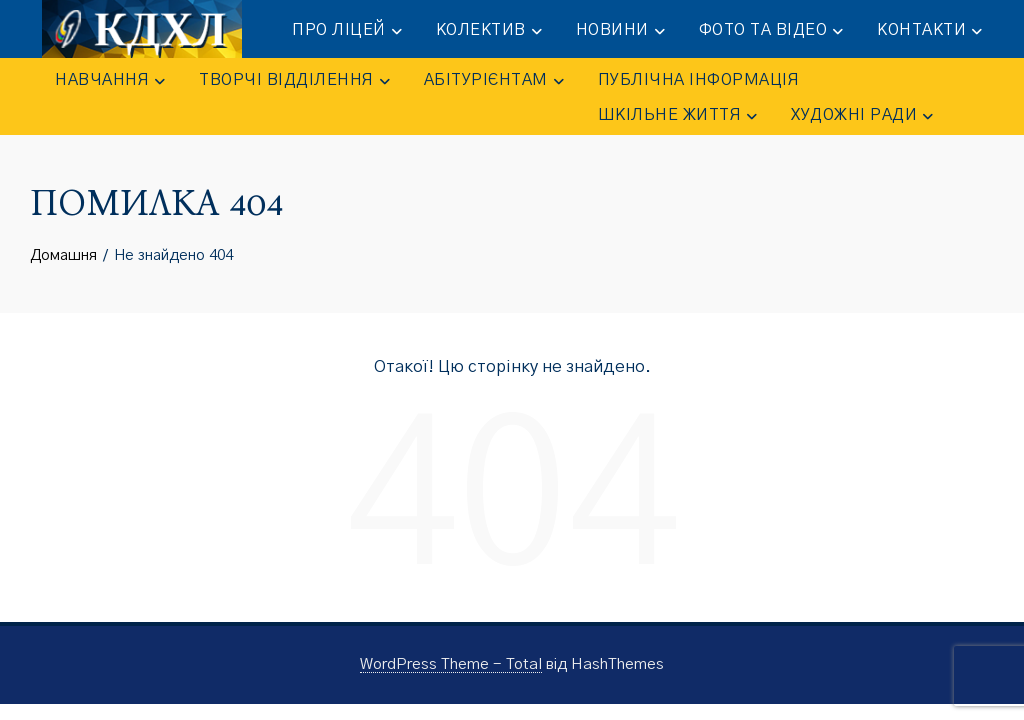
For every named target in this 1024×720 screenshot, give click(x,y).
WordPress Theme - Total (451, 664)
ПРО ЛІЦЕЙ (347, 31)
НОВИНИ (620, 31)
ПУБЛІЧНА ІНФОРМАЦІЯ (699, 80)
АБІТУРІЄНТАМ (494, 81)
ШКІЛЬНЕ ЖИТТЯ (678, 116)
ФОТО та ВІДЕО (771, 31)
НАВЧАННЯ (110, 81)
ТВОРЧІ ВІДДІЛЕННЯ (294, 81)
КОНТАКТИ (929, 31)
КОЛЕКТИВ (489, 31)
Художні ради (862, 116)
